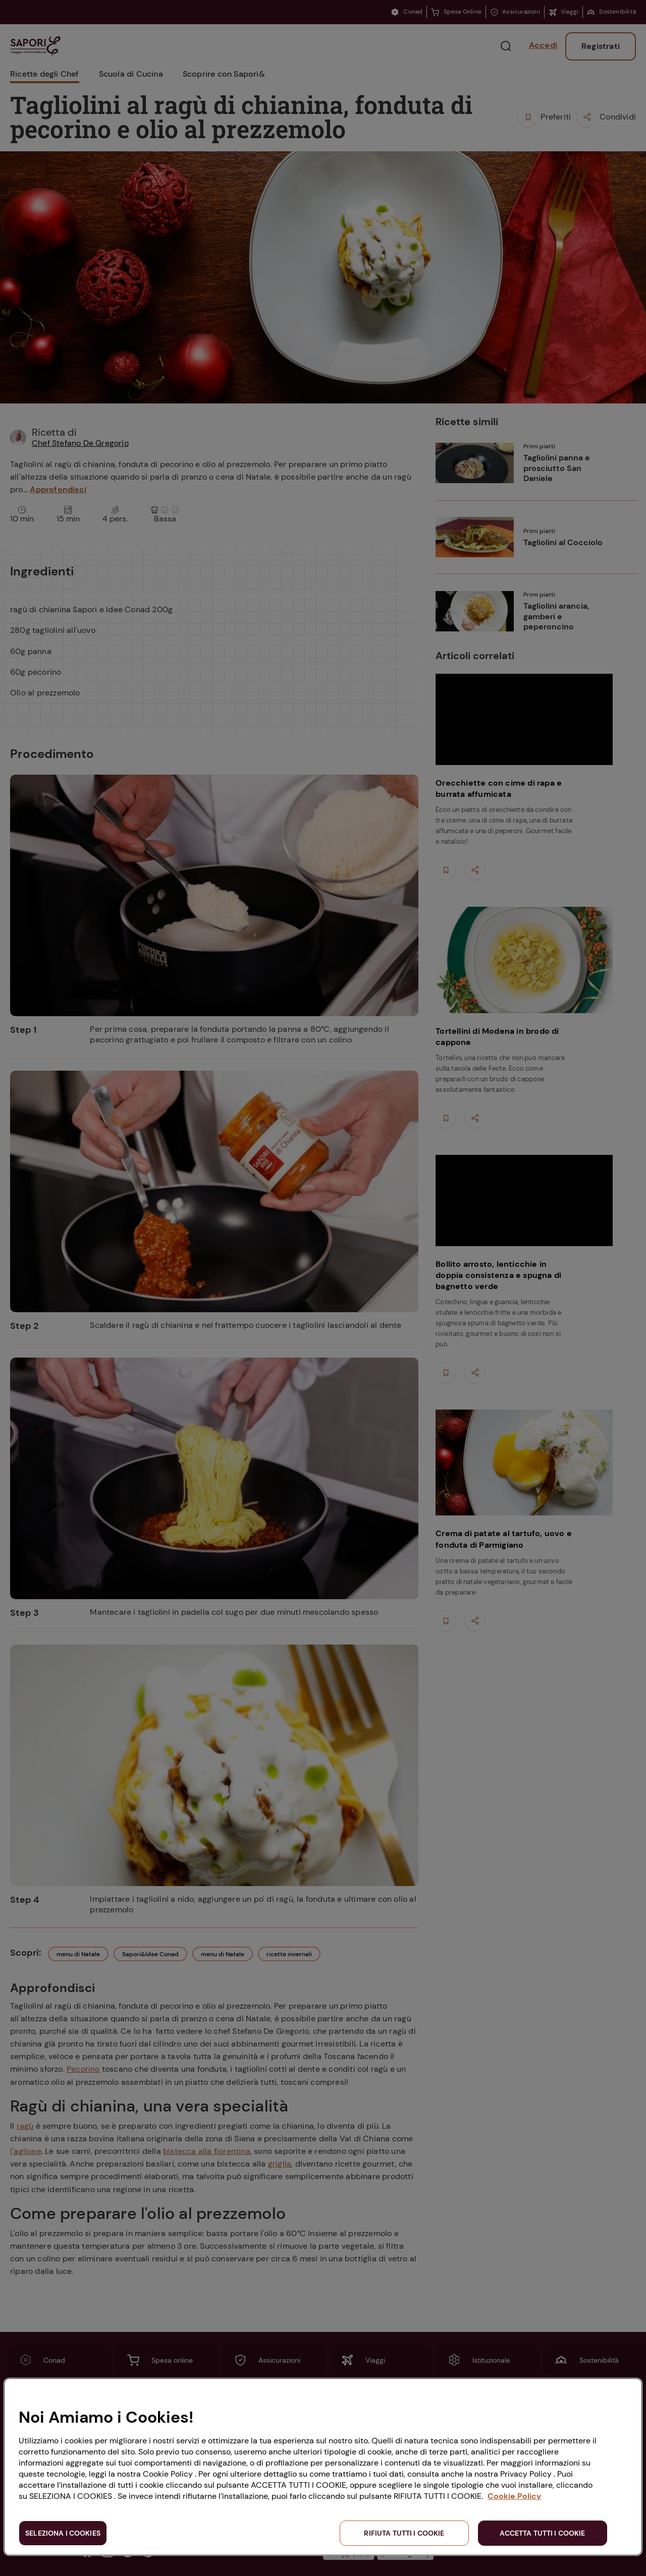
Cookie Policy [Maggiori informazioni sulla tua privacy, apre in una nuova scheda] (515, 2496)
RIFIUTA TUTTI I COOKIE (404, 2533)
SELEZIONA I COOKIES (62, 2533)
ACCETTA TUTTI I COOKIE (542, 2533)
